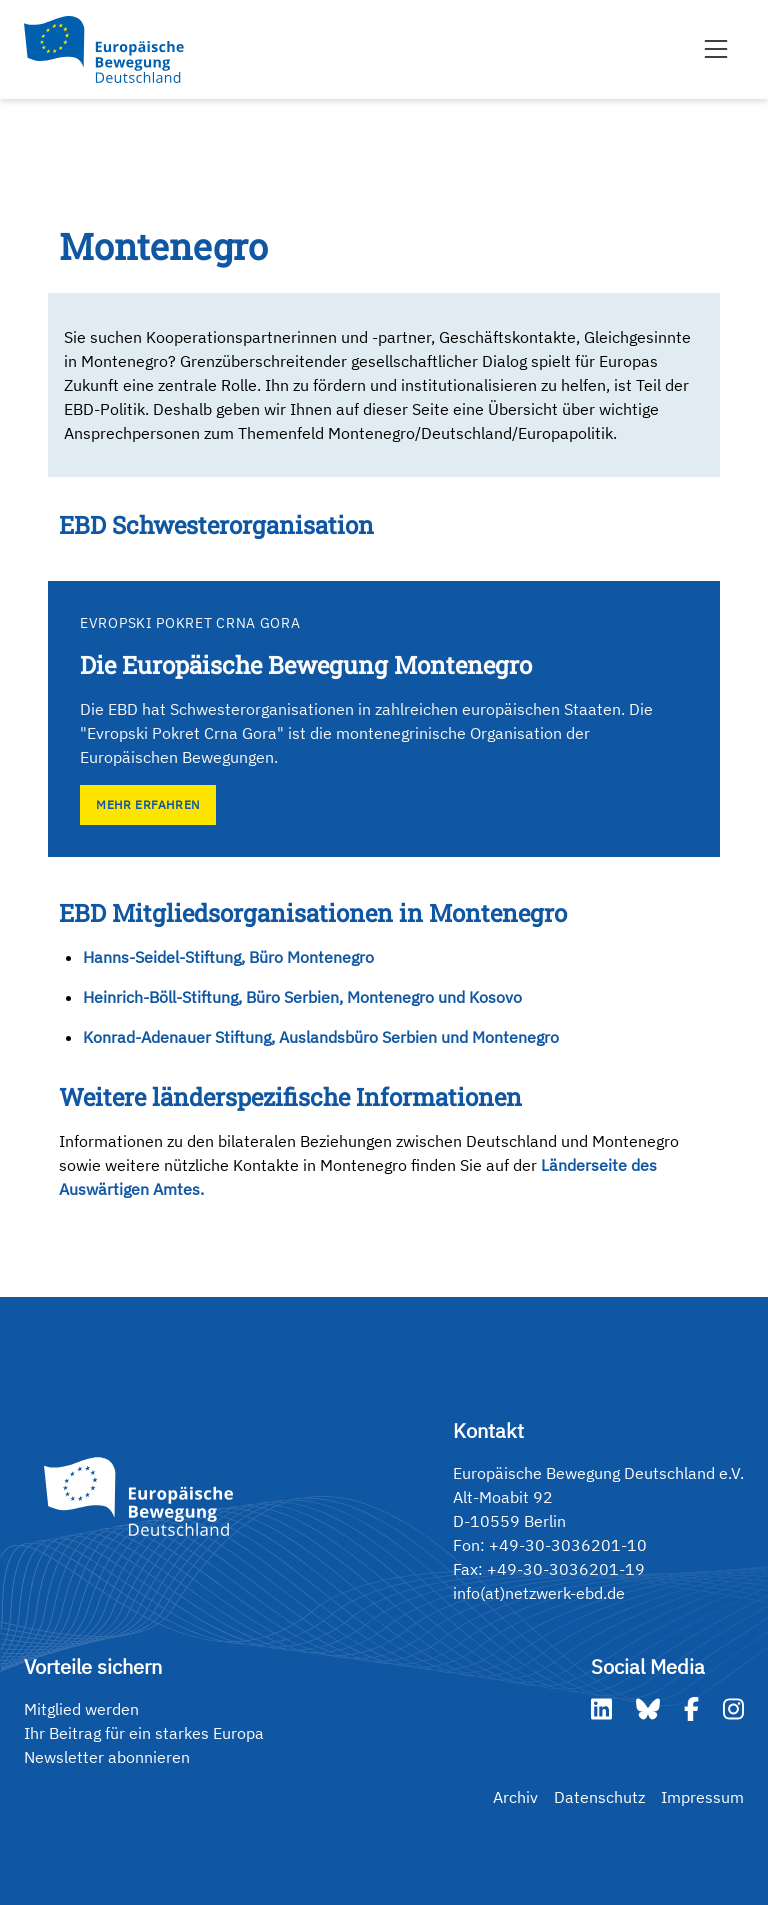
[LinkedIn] (601, 1709)
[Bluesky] (648, 1709)
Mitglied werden (81, 1709)
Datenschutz (599, 1797)
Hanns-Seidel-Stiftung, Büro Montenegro (228, 957)
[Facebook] (691, 1709)
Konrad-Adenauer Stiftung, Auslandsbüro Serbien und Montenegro (321, 1037)
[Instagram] (733, 1709)
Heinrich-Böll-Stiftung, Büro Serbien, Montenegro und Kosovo (302, 997)
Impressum (702, 1797)
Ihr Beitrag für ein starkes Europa (144, 1733)
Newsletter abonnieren (107, 1757)
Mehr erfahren (148, 804)
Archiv (515, 1797)
